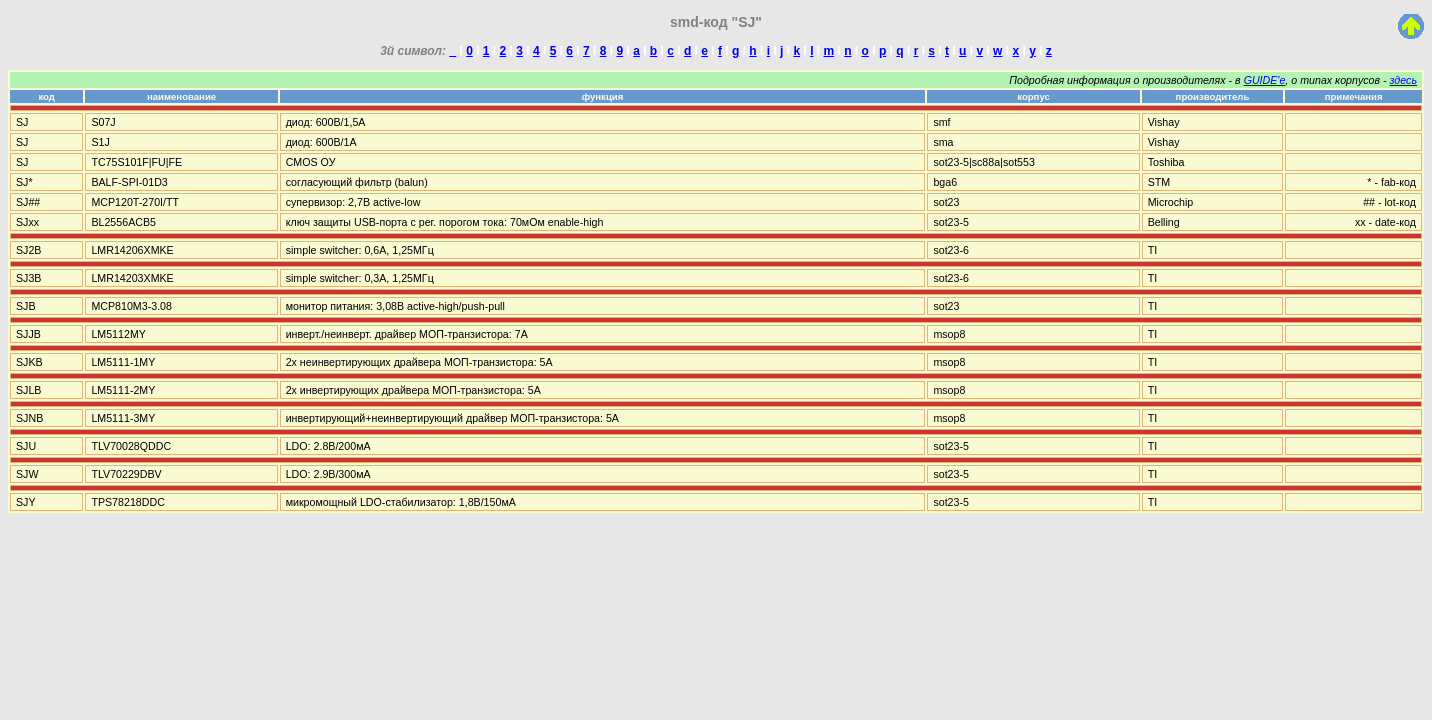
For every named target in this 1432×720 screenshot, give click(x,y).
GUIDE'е (1265, 80)
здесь (1403, 80)
